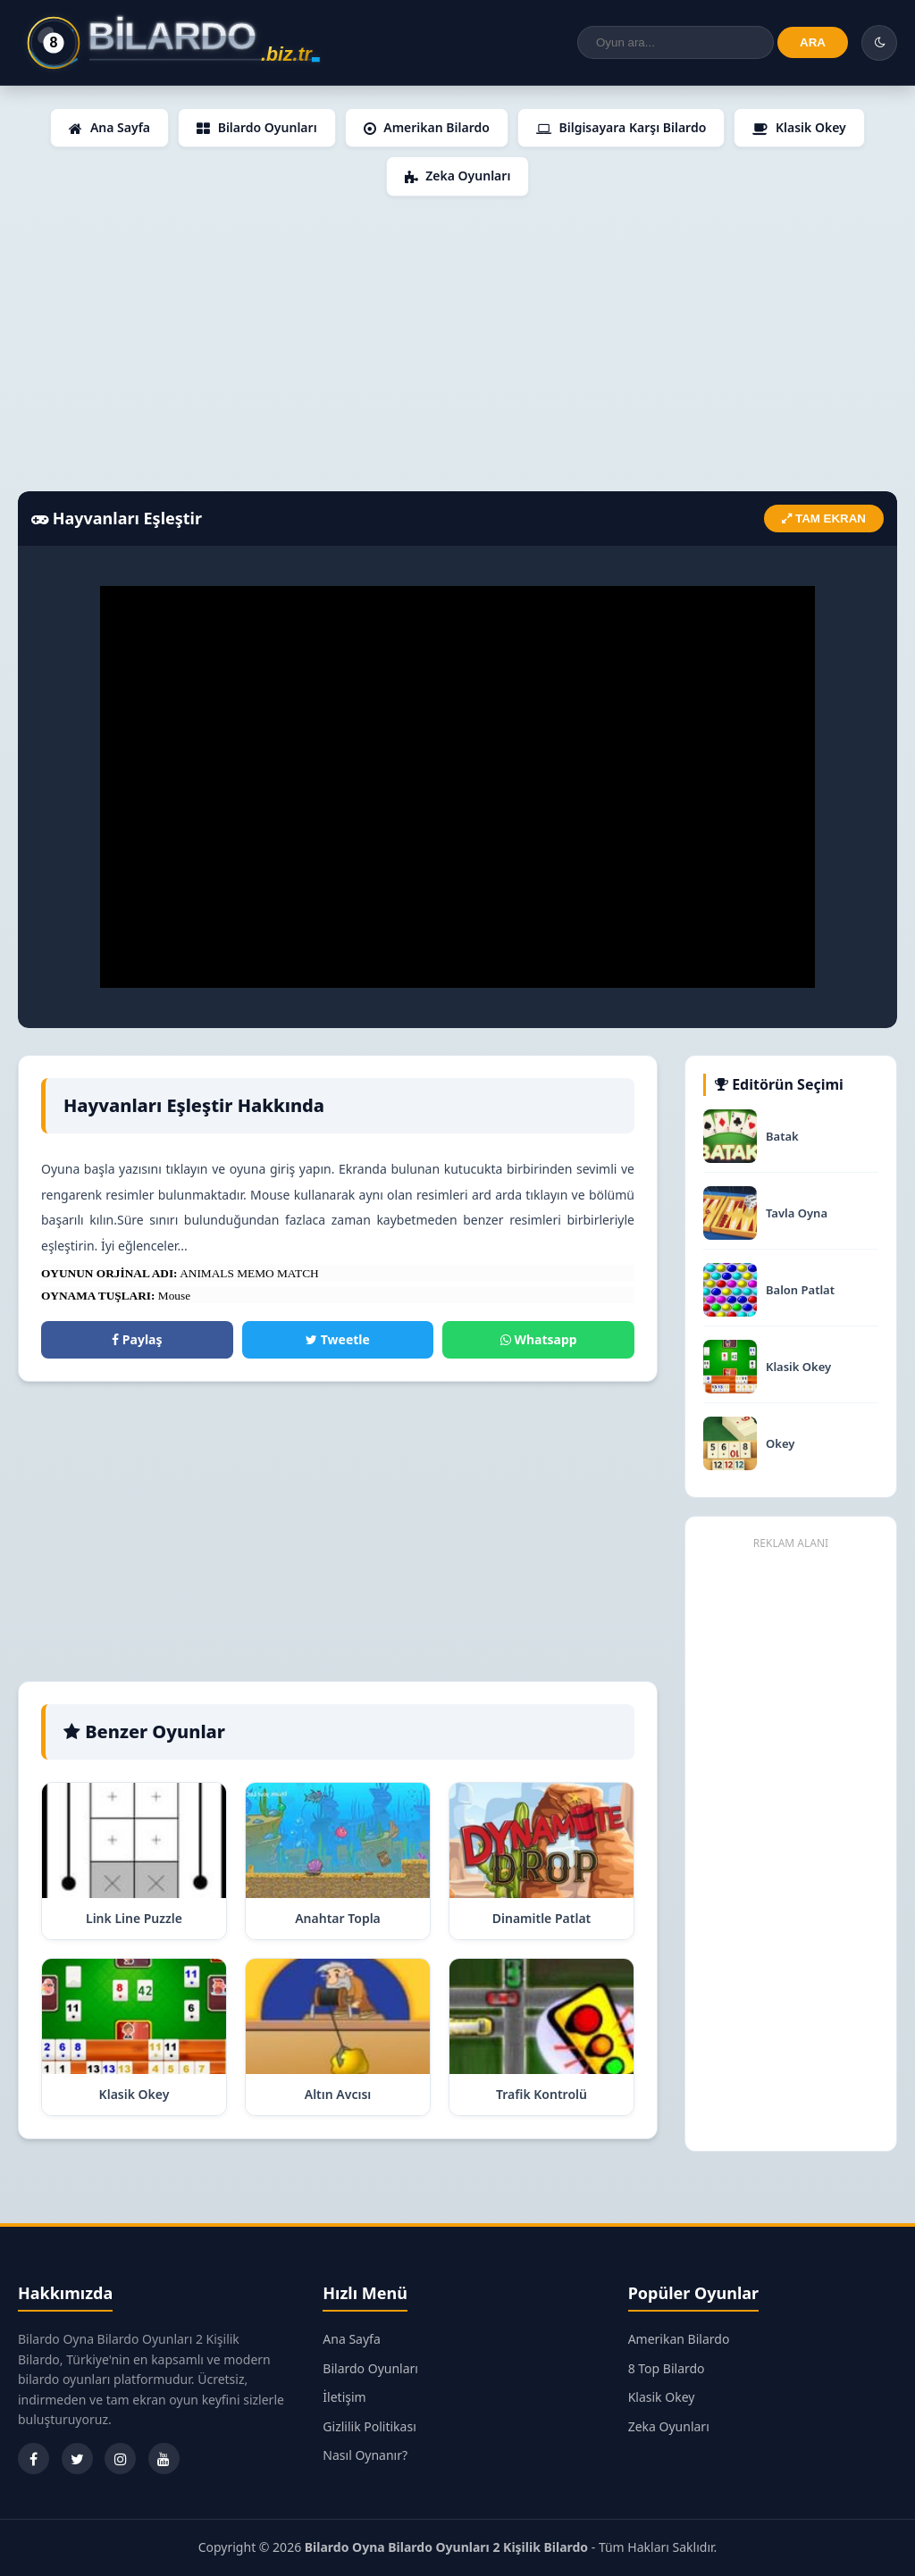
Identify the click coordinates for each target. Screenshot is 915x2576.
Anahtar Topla (338, 1918)
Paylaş (137, 1339)
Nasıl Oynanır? (365, 2454)
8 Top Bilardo (666, 2368)
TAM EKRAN (824, 518)
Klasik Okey (798, 127)
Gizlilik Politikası (369, 2426)
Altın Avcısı (338, 2094)
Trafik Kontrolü (541, 2094)
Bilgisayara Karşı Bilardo (621, 127)
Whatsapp (538, 1339)
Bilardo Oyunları (257, 127)
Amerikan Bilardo (427, 127)
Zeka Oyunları (458, 175)
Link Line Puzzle (134, 1918)
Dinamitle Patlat (542, 1918)
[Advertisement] (457, 344)
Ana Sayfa (109, 127)
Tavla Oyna (796, 1213)
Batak (782, 1136)
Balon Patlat (800, 1290)
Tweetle (338, 1339)
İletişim (344, 2396)
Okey (780, 1443)
